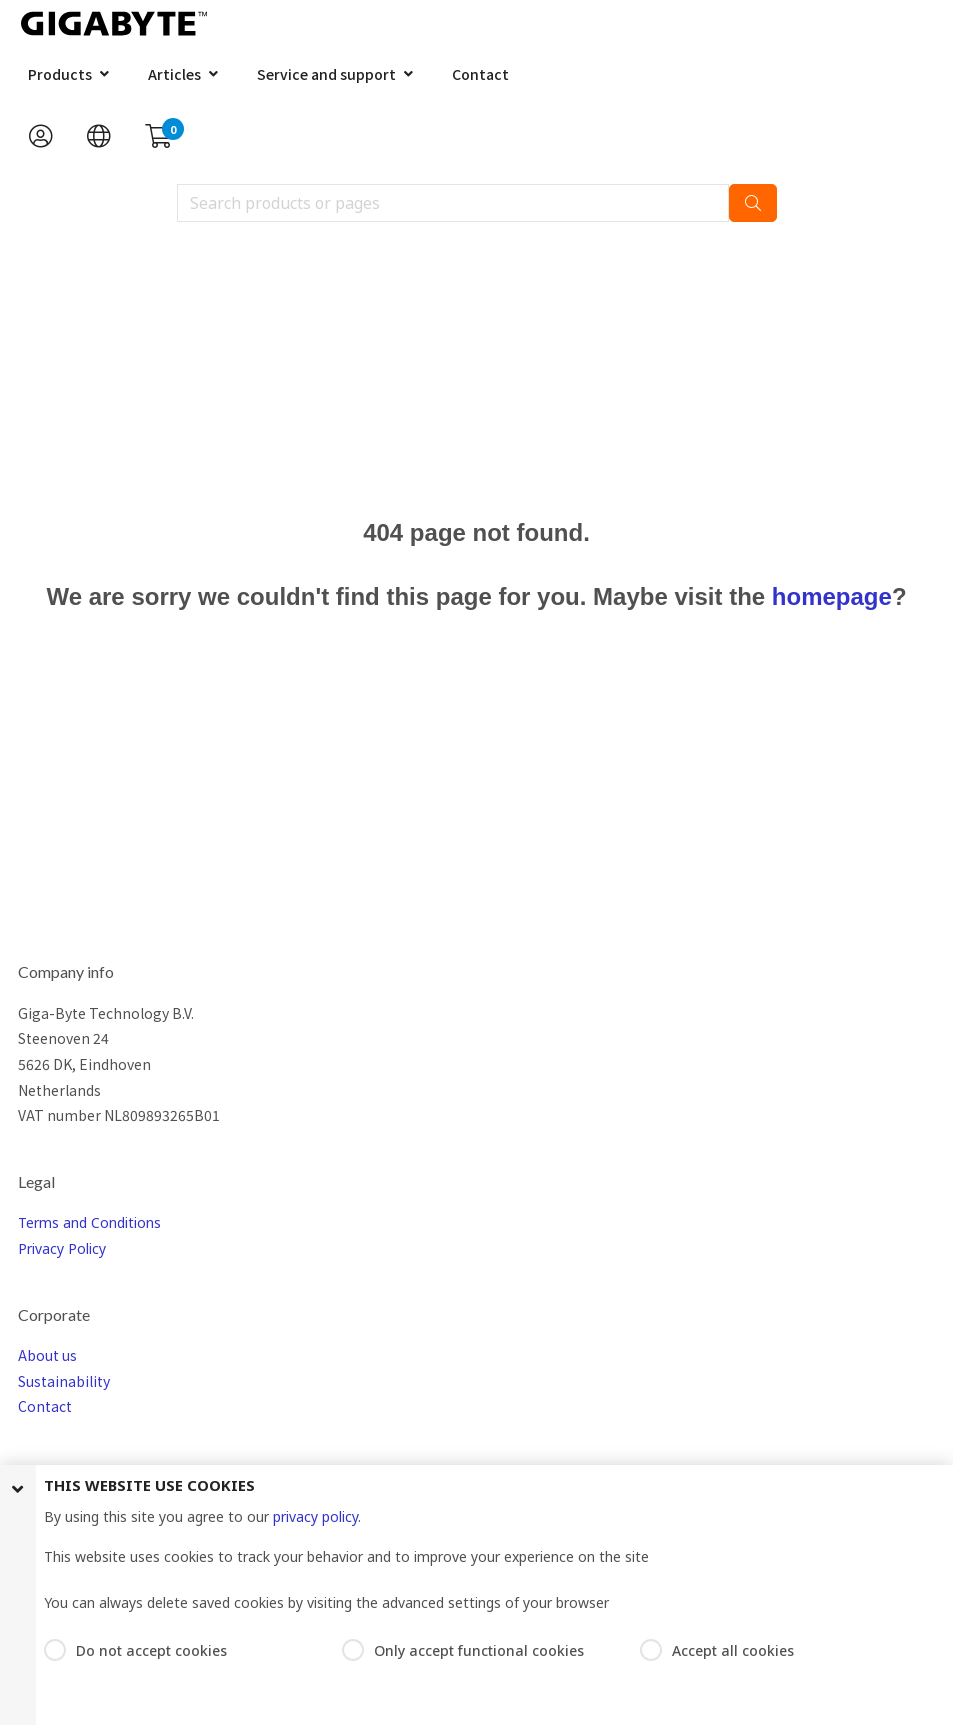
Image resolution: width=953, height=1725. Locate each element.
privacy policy (315, 1516)
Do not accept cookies (151, 1650)
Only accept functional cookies (479, 1650)
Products (60, 74)
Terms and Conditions (89, 1222)
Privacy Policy (62, 1248)
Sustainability (64, 1381)
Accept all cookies (733, 1650)
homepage (832, 596)
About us (47, 1355)
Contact (480, 74)
